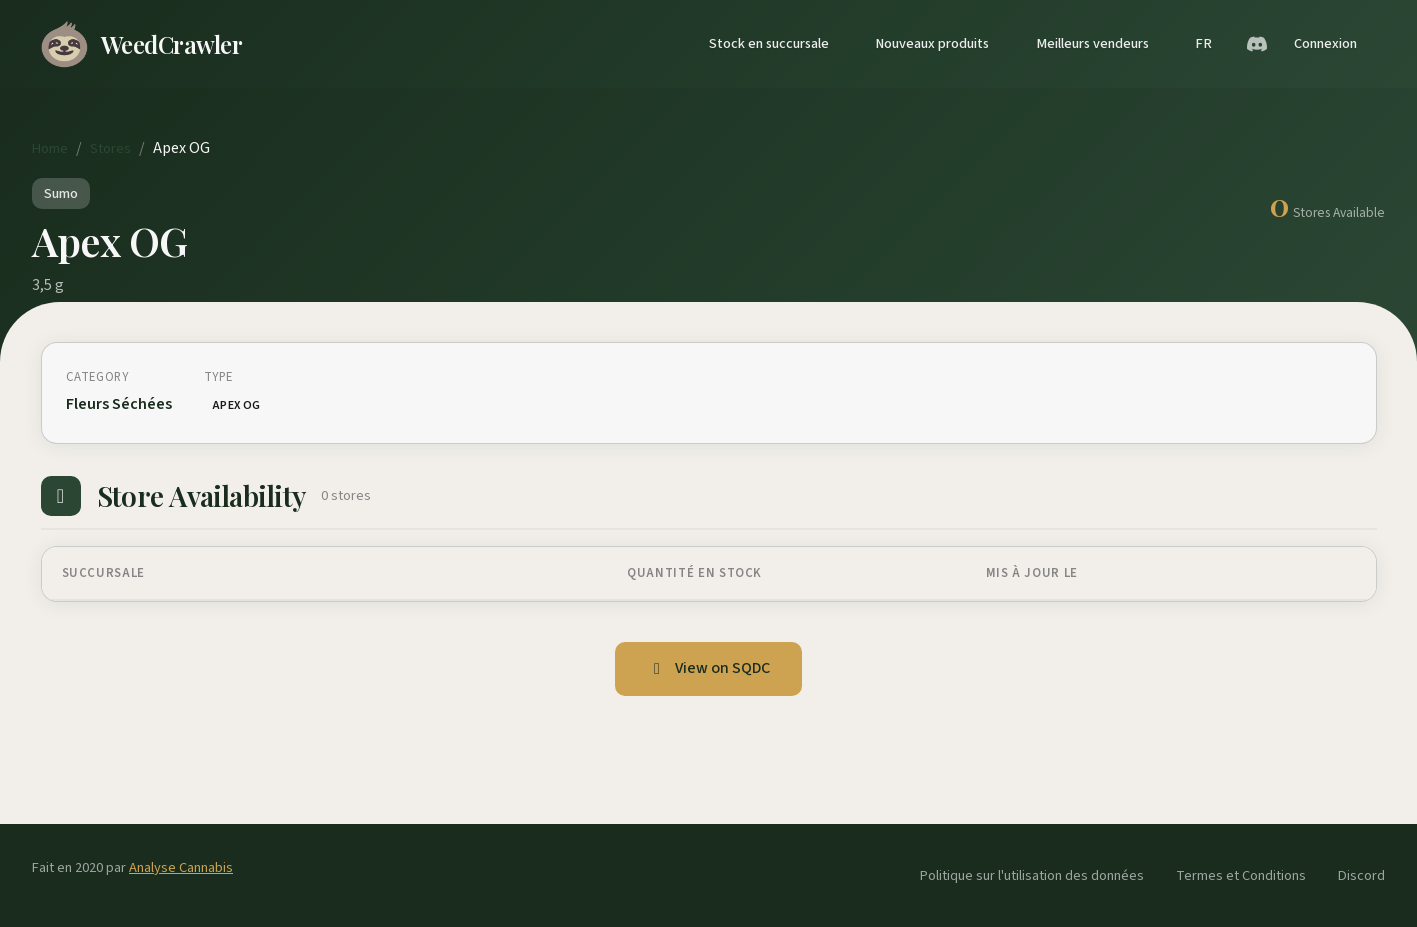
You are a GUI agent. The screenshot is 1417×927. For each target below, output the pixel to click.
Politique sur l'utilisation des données (1032, 875)
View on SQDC (708, 668)
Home (50, 148)
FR (1203, 43)
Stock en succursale (769, 43)
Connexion (1325, 43)
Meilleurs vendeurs (1092, 43)
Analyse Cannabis (181, 867)
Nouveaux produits (932, 43)
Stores (110, 148)
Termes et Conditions (1241, 875)
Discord (1361, 875)
